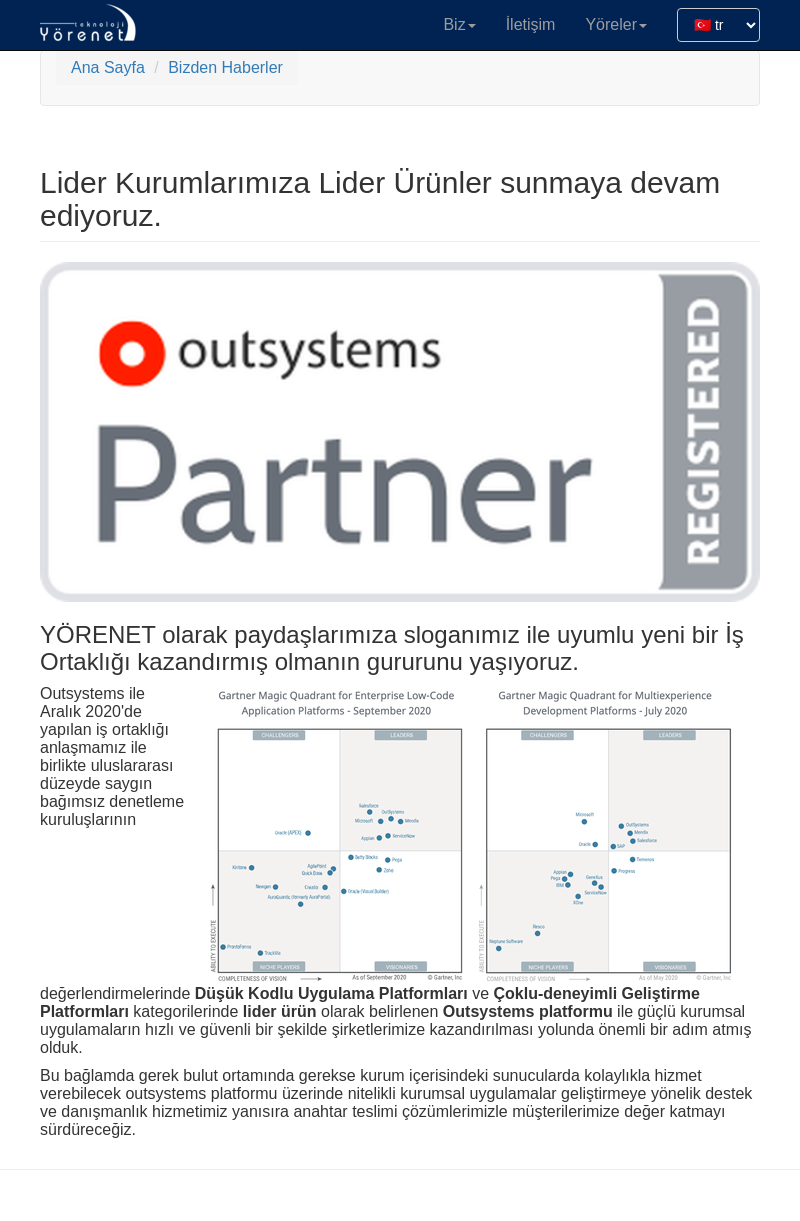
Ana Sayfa (108, 67)
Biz (459, 24)
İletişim (531, 24)
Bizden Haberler (225, 67)
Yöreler (616, 24)
